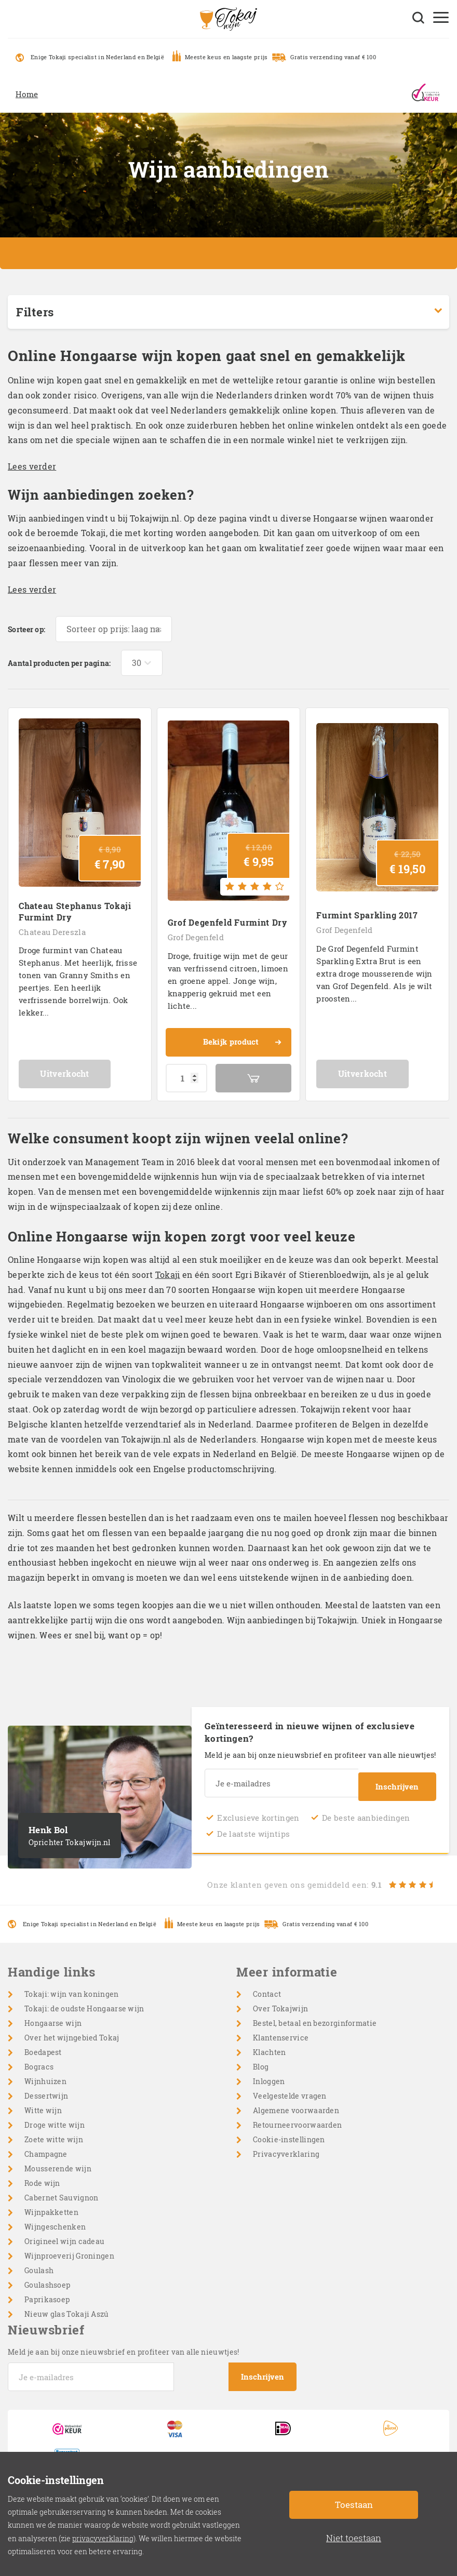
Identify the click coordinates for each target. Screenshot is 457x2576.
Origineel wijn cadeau (64, 2232)
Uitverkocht (79, 1067)
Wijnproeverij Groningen (69, 2246)
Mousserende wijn (57, 2159)
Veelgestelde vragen (290, 2086)
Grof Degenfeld (196, 931)
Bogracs (38, 2057)
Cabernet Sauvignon (61, 2188)
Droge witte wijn (54, 2115)
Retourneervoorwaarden (297, 2115)
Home (27, 94)
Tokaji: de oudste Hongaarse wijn (84, 1999)
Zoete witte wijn (53, 2130)
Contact (267, 1985)
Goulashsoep (47, 2275)
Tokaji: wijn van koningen (71, 1985)
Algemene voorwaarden (296, 2101)
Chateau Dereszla (52, 926)
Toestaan (354, 2505)
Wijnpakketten (51, 2203)
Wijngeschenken (55, 2217)
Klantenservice (280, 2028)
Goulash (38, 2261)
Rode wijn (42, 2174)
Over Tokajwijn (280, 1999)
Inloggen (269, 2072)
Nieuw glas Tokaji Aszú (66, 2305)
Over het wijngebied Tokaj (71, 2028)
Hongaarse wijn (53, 2014)
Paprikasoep (47, 2290)
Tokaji (167, 1268)
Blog (260, 2057)
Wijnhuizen (45, 2072)
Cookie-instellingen (289, 2130)
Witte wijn (43, 2101)
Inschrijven (397, 1776)
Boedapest (43, 2043)
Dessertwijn (46, 2086)
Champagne (46, 2145)
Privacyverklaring (286, 2145)
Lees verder (32, 466)
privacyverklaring (102, 2538)
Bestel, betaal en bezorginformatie (315, 2014)
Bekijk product (241, 1037)
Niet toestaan (353, 2538)
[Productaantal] (186, 1072)
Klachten (269, 2043)
